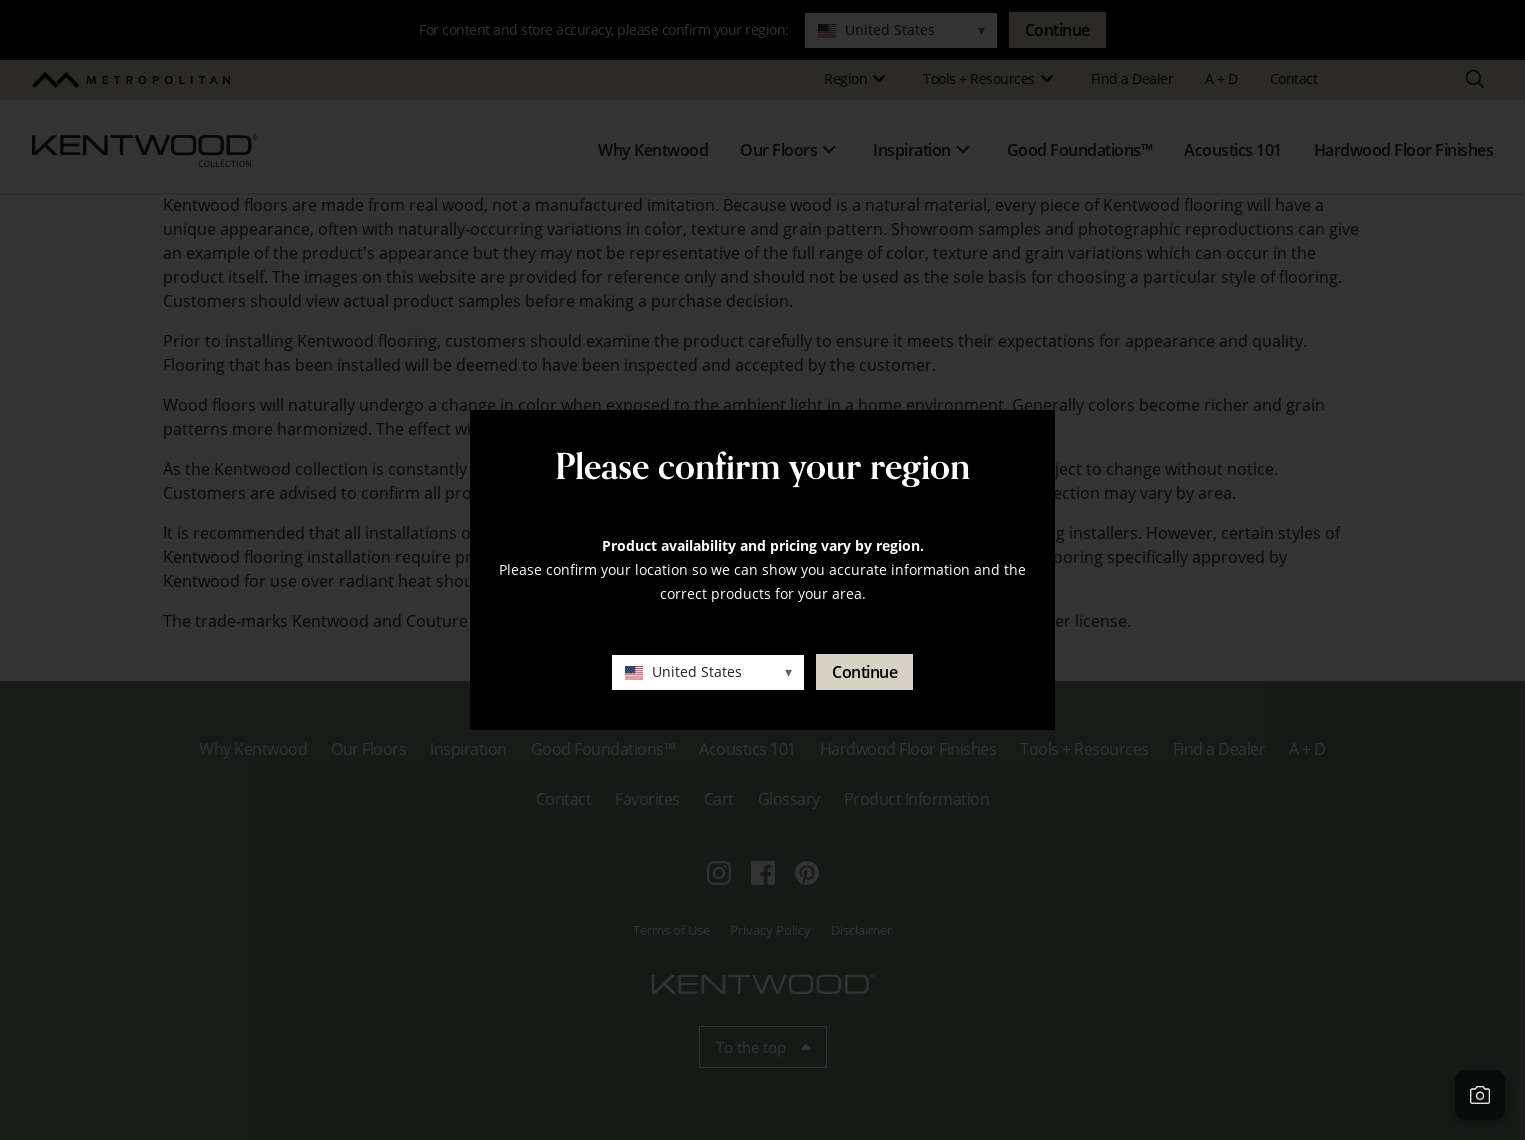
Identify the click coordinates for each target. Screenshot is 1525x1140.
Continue (864, 672)
